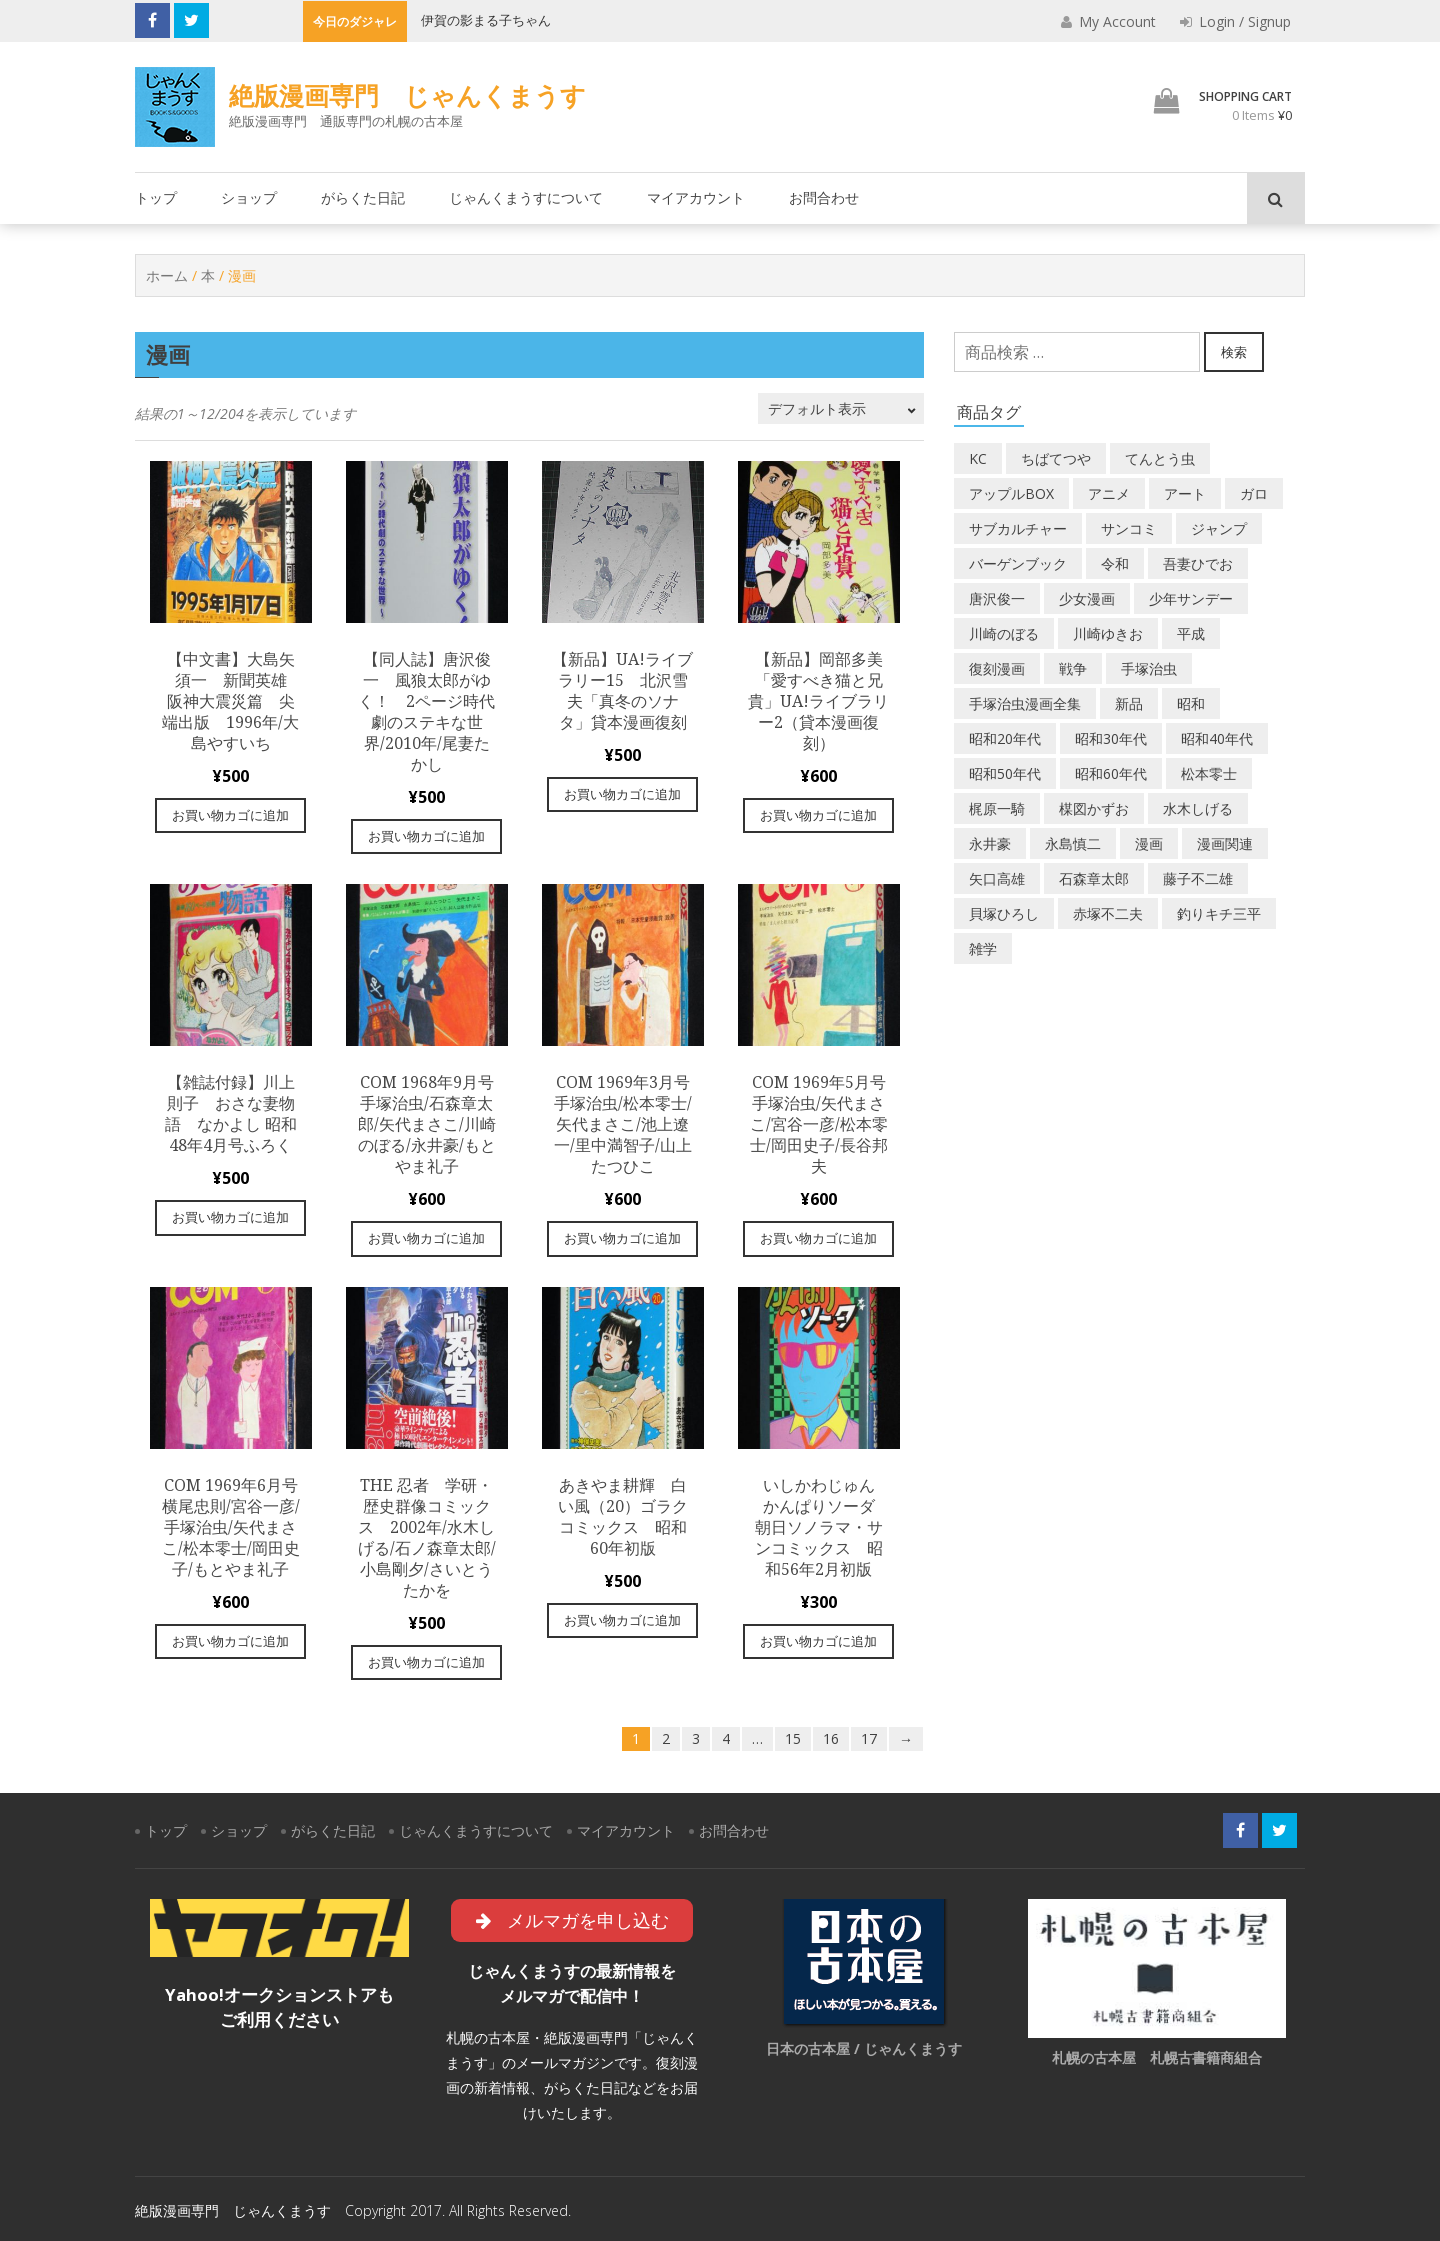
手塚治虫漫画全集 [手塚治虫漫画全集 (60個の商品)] (1025, 703)
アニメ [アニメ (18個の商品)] (1109, 493)
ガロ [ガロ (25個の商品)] (1254, 493)
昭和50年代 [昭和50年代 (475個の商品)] (1005, 773)
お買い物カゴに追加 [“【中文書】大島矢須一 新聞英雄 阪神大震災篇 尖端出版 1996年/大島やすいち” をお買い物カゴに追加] (230, 815)
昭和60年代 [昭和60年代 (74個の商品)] (1111, 773)
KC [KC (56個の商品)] (978, 458)
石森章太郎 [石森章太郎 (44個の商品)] (1094, 878)
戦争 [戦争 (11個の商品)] (1073, 668)
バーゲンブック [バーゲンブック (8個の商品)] (1018, 563)
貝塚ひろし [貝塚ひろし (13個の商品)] (1004, 913)
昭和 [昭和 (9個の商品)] (1191, 703)
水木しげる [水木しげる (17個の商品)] (1198, 808)
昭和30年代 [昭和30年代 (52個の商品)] (1111, 738)
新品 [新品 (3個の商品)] (1129, 703)
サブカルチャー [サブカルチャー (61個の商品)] (1018, 528)
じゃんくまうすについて (526, 197)
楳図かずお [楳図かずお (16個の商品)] (1094, 808)
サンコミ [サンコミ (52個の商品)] (1129, 528)
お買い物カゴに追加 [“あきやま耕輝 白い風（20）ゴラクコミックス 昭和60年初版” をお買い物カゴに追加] (622, 1620)
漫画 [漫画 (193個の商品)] (1149, 843)
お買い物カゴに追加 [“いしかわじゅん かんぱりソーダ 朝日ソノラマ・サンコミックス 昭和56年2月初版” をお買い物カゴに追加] (818, 1641)
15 (793, 1738)
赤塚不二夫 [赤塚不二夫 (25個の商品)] (1108, 913)
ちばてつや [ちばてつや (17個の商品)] (1056, 458)
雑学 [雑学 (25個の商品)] (983, 948)
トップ (156, 197)
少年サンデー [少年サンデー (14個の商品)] (1191, 598)
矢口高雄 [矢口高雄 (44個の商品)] (997, 878)
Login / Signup (1235, 21)
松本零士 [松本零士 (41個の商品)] (1209, 773)
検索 (1234, 352)
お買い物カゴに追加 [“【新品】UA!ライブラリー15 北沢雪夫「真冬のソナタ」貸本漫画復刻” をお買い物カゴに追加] (622, 794)
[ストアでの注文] (841, 408)
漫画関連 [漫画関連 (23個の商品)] (1225, 843)
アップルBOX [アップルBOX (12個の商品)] (1011, 493)
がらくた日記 (363, 197)
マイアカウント (696, 197)
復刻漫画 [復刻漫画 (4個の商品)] (997, 668)
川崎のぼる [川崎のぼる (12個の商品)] (1004, 633)
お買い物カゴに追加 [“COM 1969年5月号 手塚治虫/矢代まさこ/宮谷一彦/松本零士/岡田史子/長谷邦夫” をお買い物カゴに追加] (818, 1238)
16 (831, 1738)
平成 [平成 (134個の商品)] (1191, 633)
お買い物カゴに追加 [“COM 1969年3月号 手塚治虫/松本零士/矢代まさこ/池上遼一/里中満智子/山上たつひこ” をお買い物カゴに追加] (622, 1238)
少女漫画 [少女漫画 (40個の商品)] (1087, 598)
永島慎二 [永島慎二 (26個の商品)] (1073, 843)
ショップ (249, 197)
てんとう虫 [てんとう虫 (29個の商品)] (1160, 458)
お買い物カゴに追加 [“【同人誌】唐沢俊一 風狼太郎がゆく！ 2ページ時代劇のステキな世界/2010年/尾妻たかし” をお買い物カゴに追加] (426, 836)
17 (869, 1738)
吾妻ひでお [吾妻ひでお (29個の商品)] (1198, 563)
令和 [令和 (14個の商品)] (1115, 563)
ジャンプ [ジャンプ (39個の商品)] (1219, 528)
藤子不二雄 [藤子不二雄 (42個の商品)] (1198, 878)
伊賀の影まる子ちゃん (486, 20)
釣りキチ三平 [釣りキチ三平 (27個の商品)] (1219, 913)
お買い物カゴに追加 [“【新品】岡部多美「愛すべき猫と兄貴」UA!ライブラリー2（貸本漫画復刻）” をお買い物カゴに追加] (818, 815)
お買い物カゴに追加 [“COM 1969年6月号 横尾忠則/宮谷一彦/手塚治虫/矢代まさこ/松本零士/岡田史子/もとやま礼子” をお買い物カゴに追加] (230, 1641)
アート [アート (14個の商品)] (1185, 493)
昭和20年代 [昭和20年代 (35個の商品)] (1005, 738)
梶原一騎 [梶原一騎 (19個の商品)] (997, 808)
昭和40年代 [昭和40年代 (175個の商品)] (1217, 738)
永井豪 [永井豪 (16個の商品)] (990, 843)
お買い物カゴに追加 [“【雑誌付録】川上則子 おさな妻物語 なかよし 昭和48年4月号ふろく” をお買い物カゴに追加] (230, 1217)
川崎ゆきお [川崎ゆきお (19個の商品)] (1108, 633)
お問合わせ (824, 197)
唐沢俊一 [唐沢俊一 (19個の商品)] (997, 598)
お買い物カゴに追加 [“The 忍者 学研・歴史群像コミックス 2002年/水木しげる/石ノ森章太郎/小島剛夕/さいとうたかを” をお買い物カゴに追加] (426, 1662)
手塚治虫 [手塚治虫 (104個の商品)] (1149, 668)
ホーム (167, 275)
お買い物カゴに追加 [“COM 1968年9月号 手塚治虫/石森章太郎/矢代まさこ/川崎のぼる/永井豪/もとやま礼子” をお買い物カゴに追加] (426, 1238)
